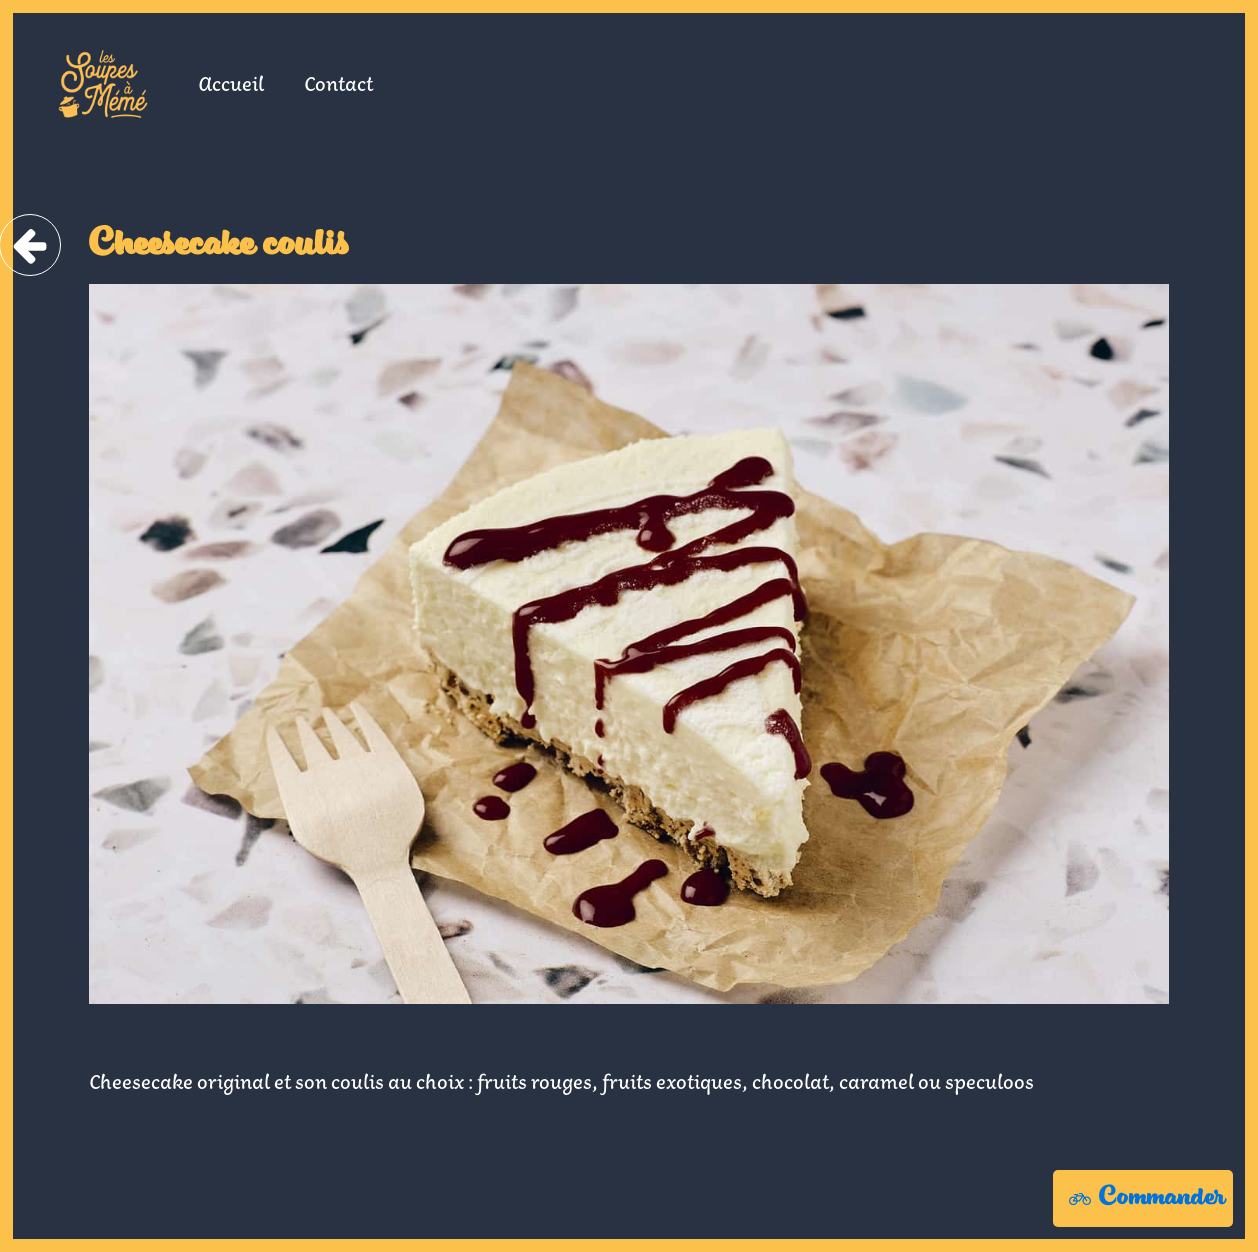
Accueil (231, 83)
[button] (1143, 1198)
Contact (338, 83)
